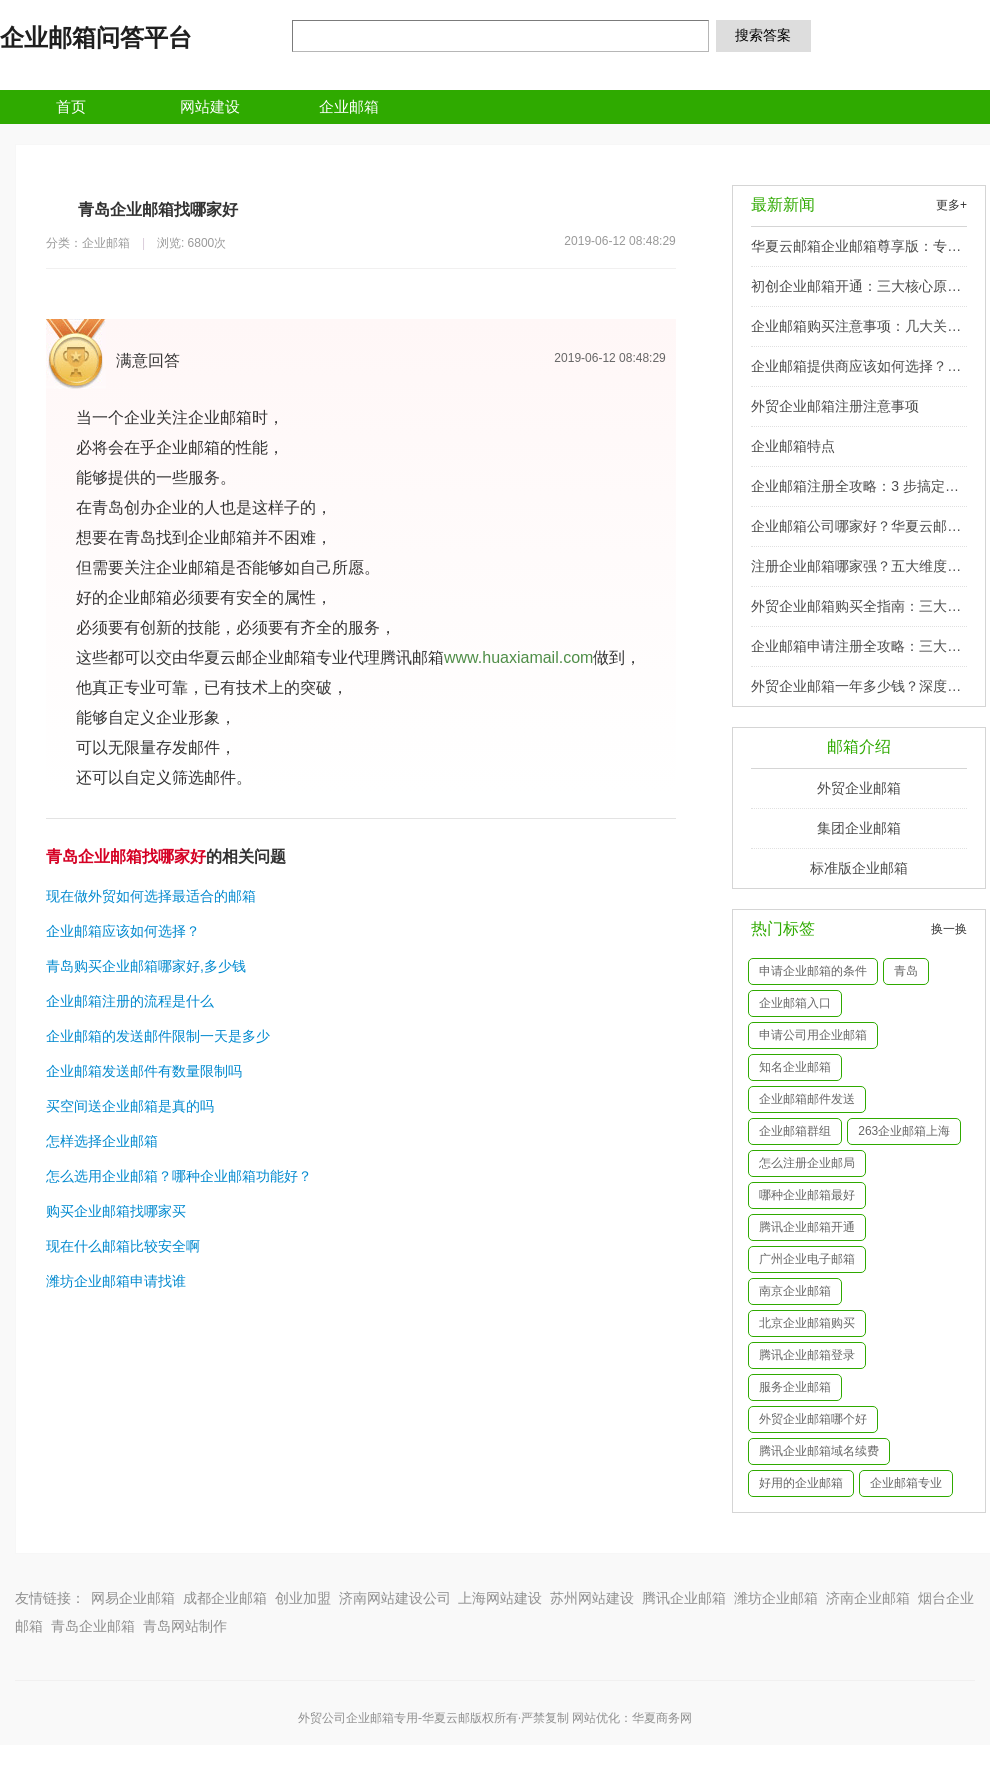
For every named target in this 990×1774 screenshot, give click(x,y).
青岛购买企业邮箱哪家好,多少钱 (146, 966)
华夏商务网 (662, 1718)
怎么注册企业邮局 (807, 1163)
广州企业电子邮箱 (807, 1259)
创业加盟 (303, 1598)
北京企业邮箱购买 (807, 1323)
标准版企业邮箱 (859, 868)
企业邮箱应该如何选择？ (123, 931)
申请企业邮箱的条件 (813, 971)
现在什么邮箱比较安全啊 (123, 1246)
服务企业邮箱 (795, 1387)
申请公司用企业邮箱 (813, 1035)
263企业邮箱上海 (904, 1131)
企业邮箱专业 (906, 1483)
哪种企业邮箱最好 (807, 1195)
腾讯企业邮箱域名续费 (819, 1451)
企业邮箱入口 (795, 1003)
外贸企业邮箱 (859, 788)
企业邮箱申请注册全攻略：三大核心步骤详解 (856, 652)
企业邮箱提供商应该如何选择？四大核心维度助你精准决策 (856, 372)
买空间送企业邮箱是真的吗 (130, 1106)
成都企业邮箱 (225, 1598)
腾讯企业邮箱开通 (807, 1227)
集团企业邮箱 (859, 828)
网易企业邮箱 (133, 1598)
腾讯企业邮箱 (684, 1598)
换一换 (949, 929)
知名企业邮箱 (795, 1067)
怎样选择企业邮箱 (102, 1141)
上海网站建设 (500, 1598)
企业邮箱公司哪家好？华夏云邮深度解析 (856, 532)
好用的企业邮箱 (801, 1483)
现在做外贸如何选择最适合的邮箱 (151, 896)
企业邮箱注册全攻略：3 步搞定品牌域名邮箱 (855, 492)
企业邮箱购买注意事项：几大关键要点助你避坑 (856, 332)
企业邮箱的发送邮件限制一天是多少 (158, 1036)
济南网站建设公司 (395, 1598)
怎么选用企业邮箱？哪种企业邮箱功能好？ (179, 1176)
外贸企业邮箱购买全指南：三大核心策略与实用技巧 (856, 612)
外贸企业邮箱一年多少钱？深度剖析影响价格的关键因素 (856, 692)
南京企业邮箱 (795, 1291)
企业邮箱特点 (793, 446)
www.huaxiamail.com (518, 657)
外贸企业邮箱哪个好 (813, 1419)
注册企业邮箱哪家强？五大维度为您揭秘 (856, 572)
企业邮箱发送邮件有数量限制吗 (144, 1071)
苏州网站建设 (592, 1598)
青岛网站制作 (185, 1626)
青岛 (906, 971)
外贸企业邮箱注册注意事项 (835, 406)
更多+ (951, 205)
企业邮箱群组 (795, 1131)
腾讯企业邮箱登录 (807, 1355)
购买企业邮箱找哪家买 (116, 1211)
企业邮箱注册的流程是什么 (130, 1001)
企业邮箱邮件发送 (807, 1099)
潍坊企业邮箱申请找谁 (116, 1281)
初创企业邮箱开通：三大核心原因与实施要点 (856, 292)
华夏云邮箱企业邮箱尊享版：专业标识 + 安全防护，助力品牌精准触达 (857, 252)
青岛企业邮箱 (93, 1626)
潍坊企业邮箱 (776, 1598)
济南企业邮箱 (868, 1598)
